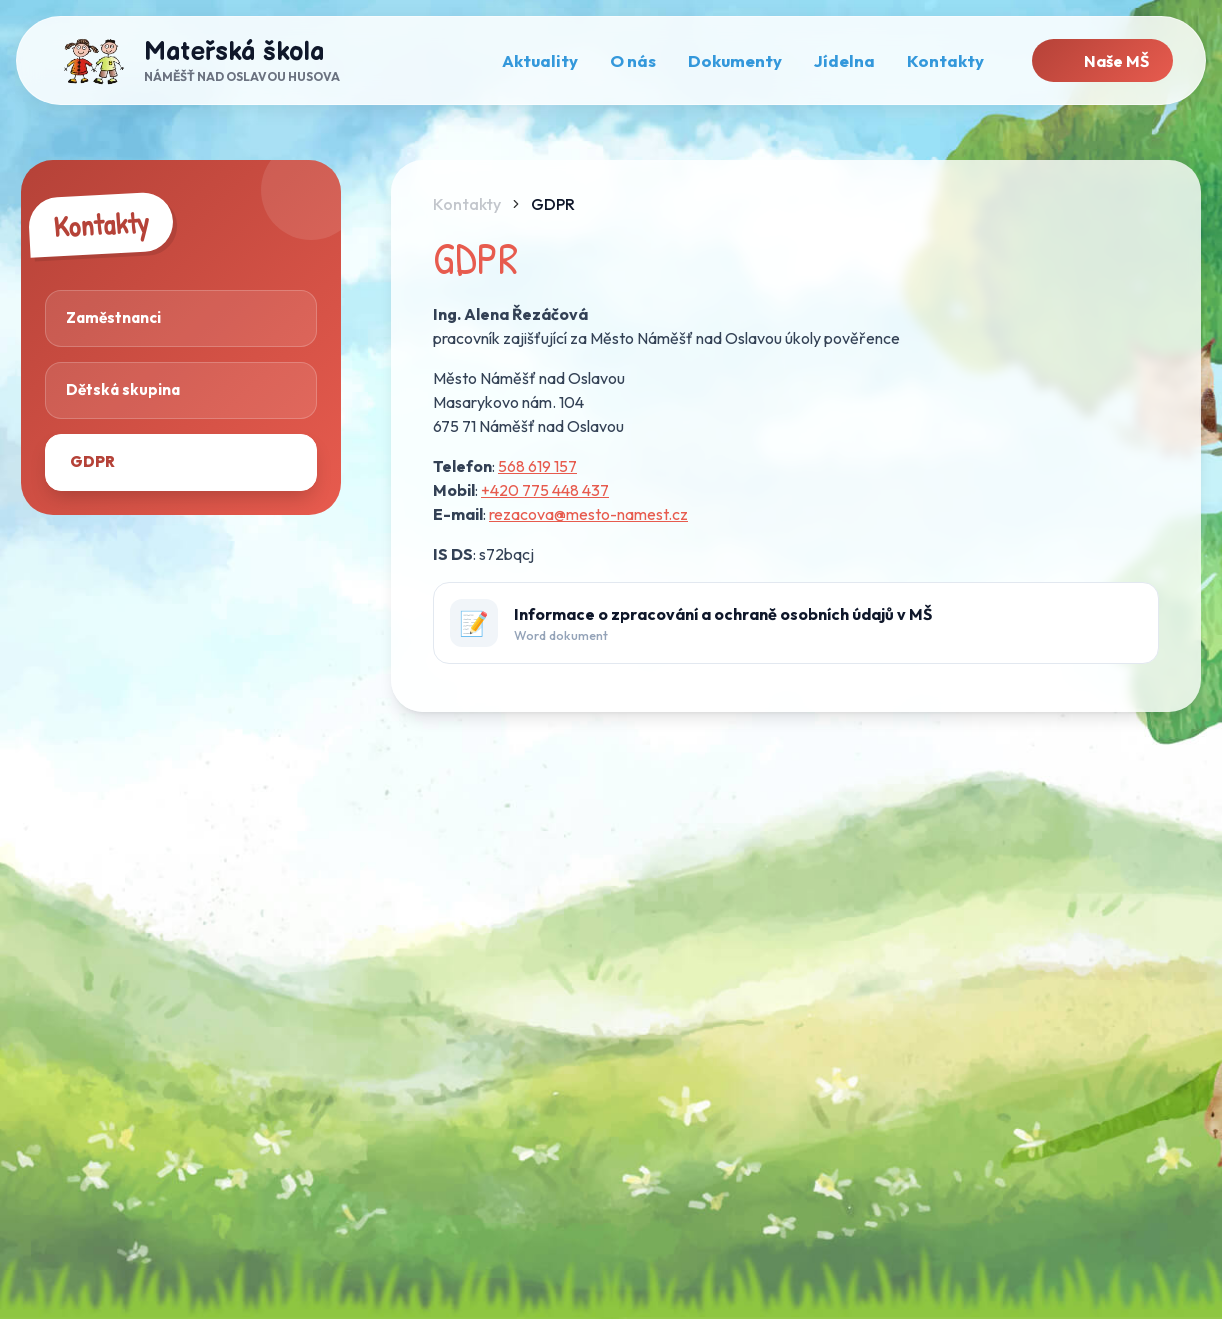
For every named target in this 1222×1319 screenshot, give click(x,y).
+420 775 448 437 (545, 490)
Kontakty (467, 204)
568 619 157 (537, 466)
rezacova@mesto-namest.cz (588, 514)
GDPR (553, 204)
